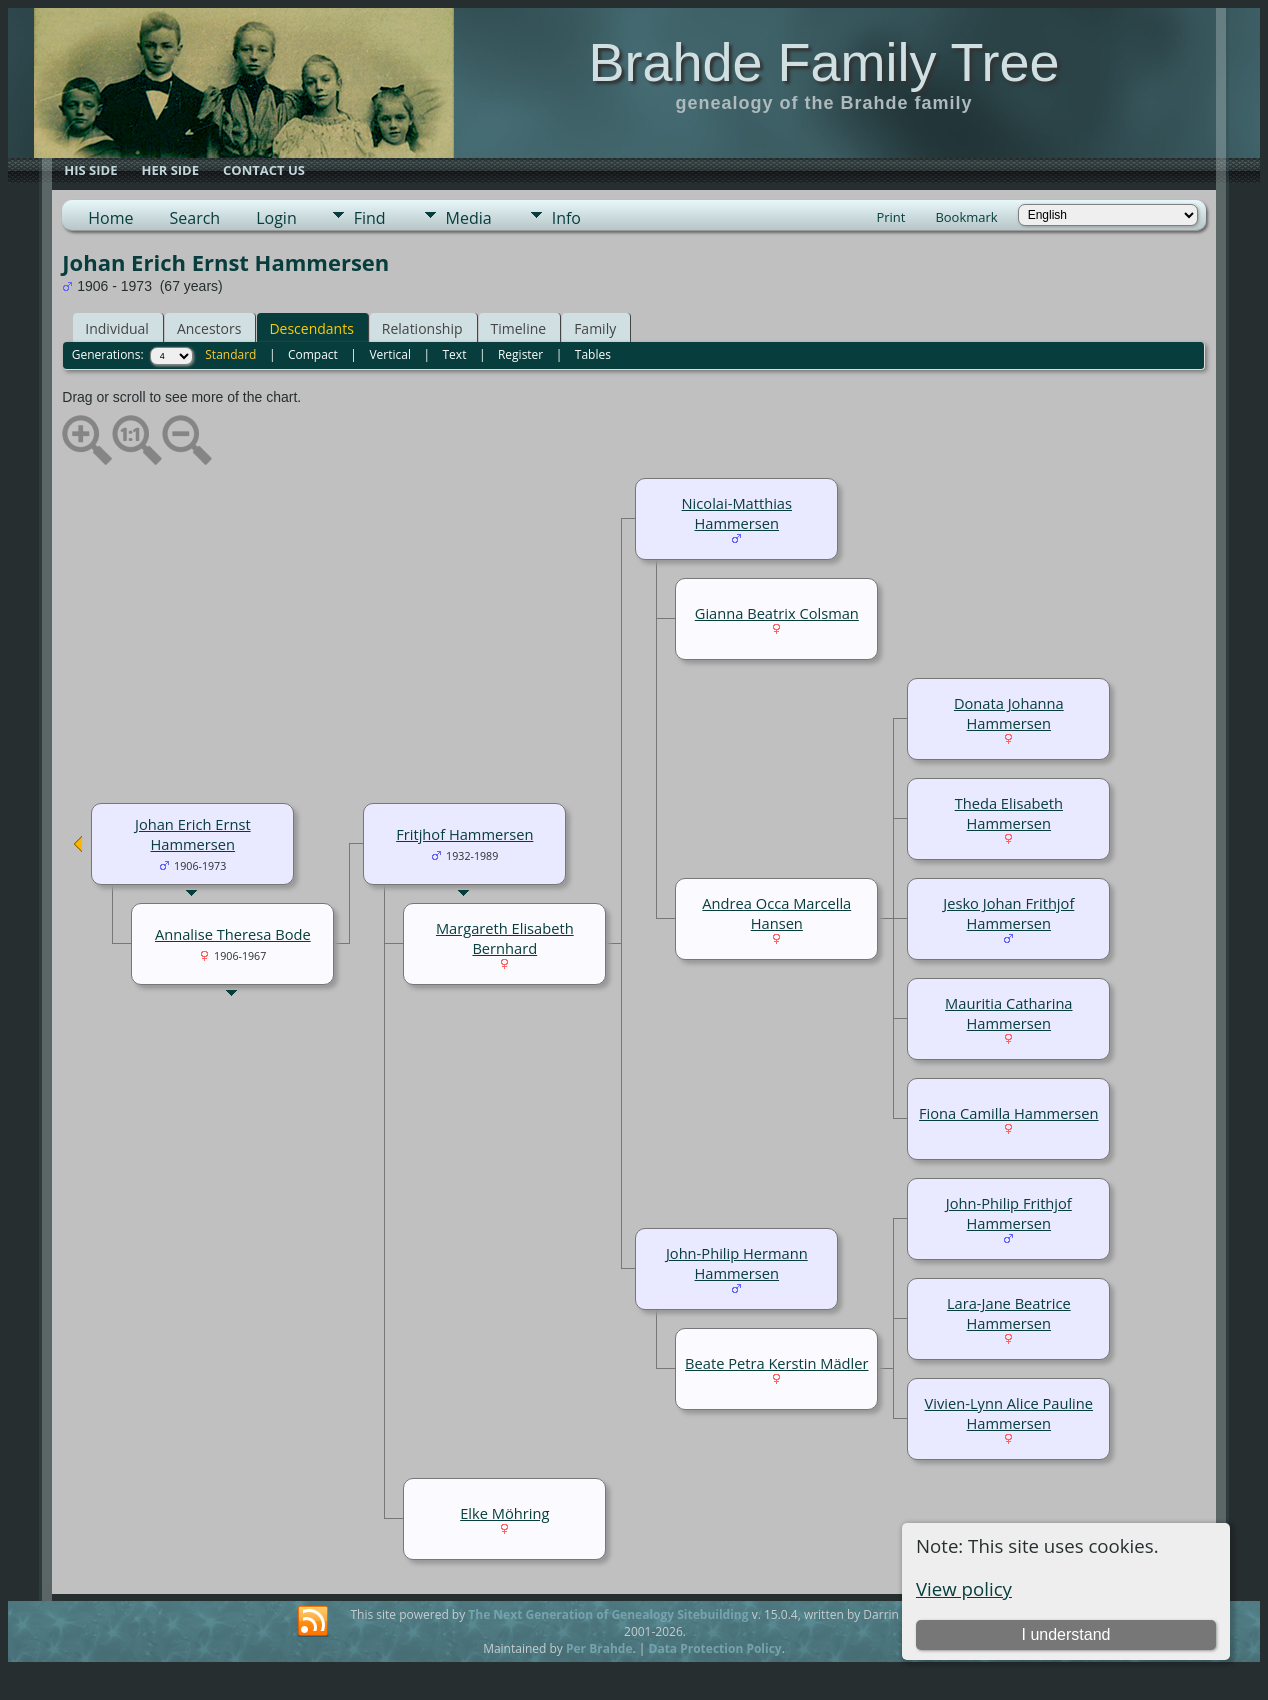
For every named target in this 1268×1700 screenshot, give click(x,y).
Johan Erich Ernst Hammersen (193, 834)
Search (195, 218)
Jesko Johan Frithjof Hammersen (1008, 913)
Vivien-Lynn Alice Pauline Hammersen (1009, 1413)
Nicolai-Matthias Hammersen (737, 513)
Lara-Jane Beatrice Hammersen (1009, 1313)
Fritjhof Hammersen (464, 834)
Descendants (311, 328)
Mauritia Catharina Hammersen (1008, 1013)
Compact (313, 354)
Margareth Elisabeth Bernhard (505, 938)
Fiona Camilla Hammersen (1009, 1113)
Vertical (390, 354)
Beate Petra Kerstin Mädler (776, 1363)
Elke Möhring (504, 1513)
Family (595, 328)
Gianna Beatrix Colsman (777, 613)
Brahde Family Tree (823, 62)
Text (455, 354)
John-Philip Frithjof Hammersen (1009, 1213)
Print (890, 217)
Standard (230, 354)
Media (469, 218)
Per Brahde (599, 1648)
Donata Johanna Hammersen (1009, 713)
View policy (964, 1588)
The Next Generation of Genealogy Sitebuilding (608, 1614)
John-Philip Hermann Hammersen (737, 1263)
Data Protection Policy (715, 1648)
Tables (593, 354)
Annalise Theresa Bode (233, 934)
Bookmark (966, 217)
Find (370, 218)
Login (276, 218)
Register (520, 354)
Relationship (422, 328)
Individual (117, 328)
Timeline (519, 328)
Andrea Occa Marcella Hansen (776, 913)
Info (566, 218)
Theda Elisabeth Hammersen (1009, 813)
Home (110, 218)
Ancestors (209, 328)
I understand (1065, 1634)
